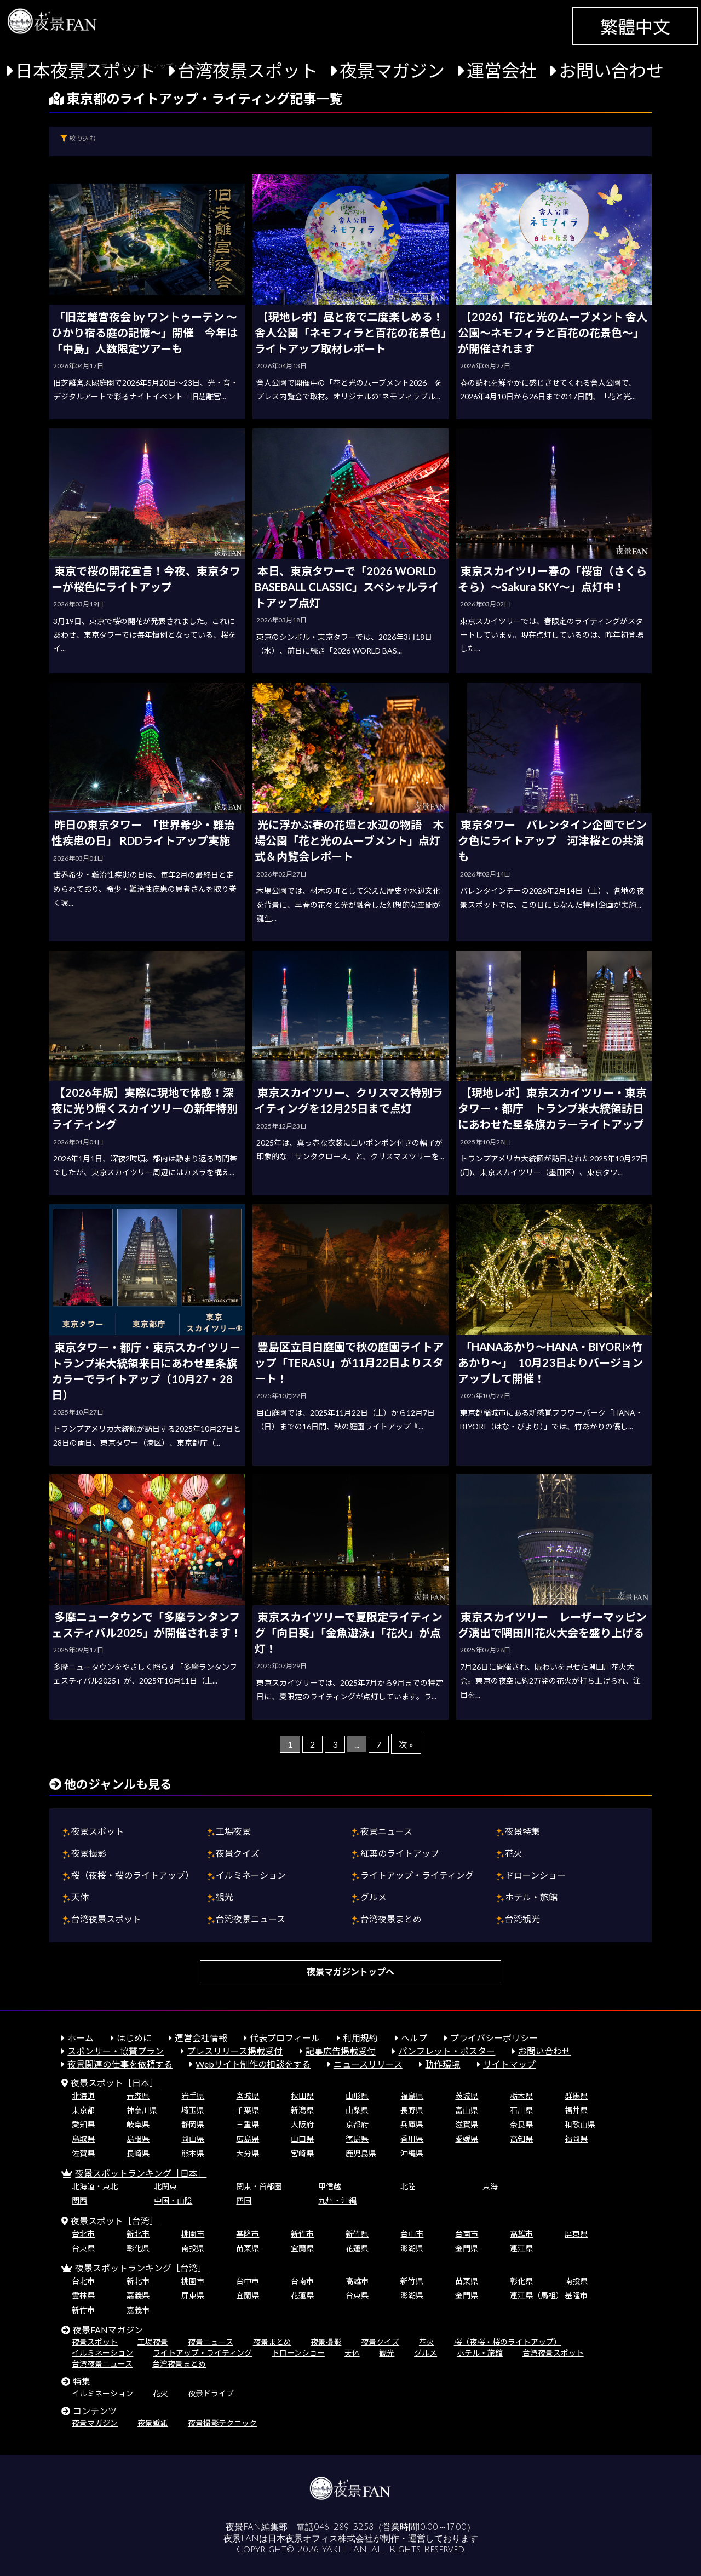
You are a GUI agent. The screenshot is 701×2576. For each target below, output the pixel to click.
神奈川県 (142, 2110)
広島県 (247, 2138)
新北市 (138, 2234)
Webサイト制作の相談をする (253, 2064)
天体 (80, 1897)
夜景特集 (522, 1831)
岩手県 (192, 2095)
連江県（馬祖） (537, 2295)
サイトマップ (509, 2064)
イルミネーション (251, 1875)
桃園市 (192, 2234)
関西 (79, 2200)
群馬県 (576, 2095)
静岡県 (192, 2124)
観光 (224, 1897)
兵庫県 (411, 2124)
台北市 (83, 2234)
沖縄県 (411, 2153)
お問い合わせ (611, 70)
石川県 (521, 2110)
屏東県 (576, 2234)
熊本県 (192, 2153)
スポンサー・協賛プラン (115, 2051)
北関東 (165, 2186)
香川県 (411, 2138)
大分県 (247, 2153)
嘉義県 (138, 2295)
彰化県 (138, 2248)
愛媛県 (466, 2138)
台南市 (466, 2234)
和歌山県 (580, 2124)
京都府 (357, 2124)
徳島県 (357, 2138)
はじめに (134, 2038)
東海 (490, 2186)
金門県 (466, 2248)
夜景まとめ (272, 2341)
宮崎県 (302, 2153)
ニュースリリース (368, 2064)
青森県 (138, 2095)
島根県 (138, 2138)
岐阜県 (138, 2124)
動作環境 (442, 2064)
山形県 (357, 2095)
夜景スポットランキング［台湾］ (140, 2268)
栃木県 (521, 2095)
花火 (513, 1853)
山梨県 (357, 2110)
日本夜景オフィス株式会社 (320, 2539)
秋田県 (302, 2095)
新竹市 (302, 2234)
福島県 (411, 2095)
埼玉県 (192, 2110)
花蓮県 (357, 2248)
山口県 (302, 2138)
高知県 (521, 2138)
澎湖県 (411, 2248)
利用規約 (360, 2038)
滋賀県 (466, 2124)
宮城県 (247, 2095)
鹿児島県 (361, 2153)
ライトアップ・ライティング (417, 1875)
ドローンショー (535, 1875)
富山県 (466, 2110)
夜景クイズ (238, 1853)
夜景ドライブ (211, 2393)
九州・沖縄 (337, 2200)
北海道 (83, 2095)
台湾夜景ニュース (250, 1919)
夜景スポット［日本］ (114, 2082)
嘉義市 (138, 2310)
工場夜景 (233, 1831)
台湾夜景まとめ (391, 1919)
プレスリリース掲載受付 (235, 2051)
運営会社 (502, 70)
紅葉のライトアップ (399, 1853)
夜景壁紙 (152, 2423)
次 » (406, 1744)
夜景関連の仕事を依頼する (120, 2064)
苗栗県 (247, 2248)
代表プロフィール (285, 2038)
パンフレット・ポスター (446, 2051)
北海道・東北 (95, 2186)
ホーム (80, 2038)
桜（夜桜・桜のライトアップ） (132, 1875)
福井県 (576, 2110)
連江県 (521, 2248)
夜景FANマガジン (108, 2330)
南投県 (192, 2248)
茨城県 (466, 2095)
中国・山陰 (173, 2200)
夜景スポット (97, 1831)
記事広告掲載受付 (341, 2051)
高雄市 (521, 2234)
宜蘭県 (302, 2248)
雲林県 (83, 2295)
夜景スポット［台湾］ (114, 2221)
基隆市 (247, 2234)
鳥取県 (83, 2138)
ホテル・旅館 (531, 1897)
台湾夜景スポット (247, 70)
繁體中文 (635, 26)
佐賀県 (83, 2153)
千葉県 (247, 2110)
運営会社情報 (201, 2038)
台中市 (411, 2234)
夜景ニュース (386, 1831)
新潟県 (302, 2110)
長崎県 (138, 2153)
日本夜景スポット (85, 70)
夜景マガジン (392, 70)
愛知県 (83, 2124)
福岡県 (576, 2138)
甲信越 (329, 2186)
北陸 (408, 2186)
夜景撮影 (88, 1853)
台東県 (83, 2248)
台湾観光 (522, 1919)
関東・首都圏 (259, 2186)
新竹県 (357, 2234)
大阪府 (302, 2124)
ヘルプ (414, 2038)
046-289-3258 (344, 2527)
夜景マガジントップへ (350, 1971)
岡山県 (192, 2138)
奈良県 (521, 2124)
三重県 (247, 2124)
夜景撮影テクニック (222, 2423)
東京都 (83, 2110)
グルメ (373, 1897)
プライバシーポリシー (494, 2038)
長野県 (411, 2110)
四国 (243, 2200)
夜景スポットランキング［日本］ (140, 2173)
